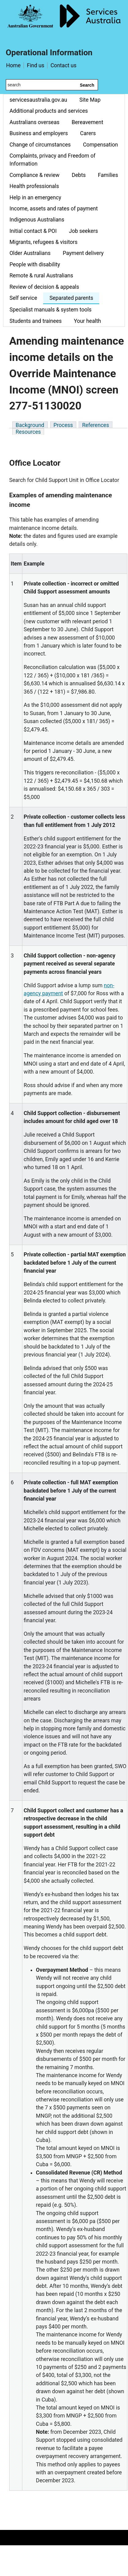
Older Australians (30, 253)
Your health (87, 321)
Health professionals (34, 186)
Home (13, 65)
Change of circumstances (40, 145)
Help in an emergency (35, 197)
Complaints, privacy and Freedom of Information (52, 160)
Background (30, 425)
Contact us (64, 65)
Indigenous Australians (36, 220)
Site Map (89, 100)
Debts (79, 175)
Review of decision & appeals (44, 287)
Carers (88, 133)
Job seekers (83, 231)
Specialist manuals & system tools (50, 310)
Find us (35, 65)
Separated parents (71, 298)
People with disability (34, 264)
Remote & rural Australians (41, 275)
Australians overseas (34, 122)
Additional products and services (48, 111)
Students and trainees (35, 321)
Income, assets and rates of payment (53, 209)
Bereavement (87, 122)
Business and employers (38, 133)
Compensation (100, 145)
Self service (23, 298)
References (95, 425)
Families (108, 175)
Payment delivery (83, 253)
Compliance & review (34, 175)
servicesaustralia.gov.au (38, 100)
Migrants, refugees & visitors (43, 242)
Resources (28, 432)
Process (63, 425)
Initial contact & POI (33, 231)
